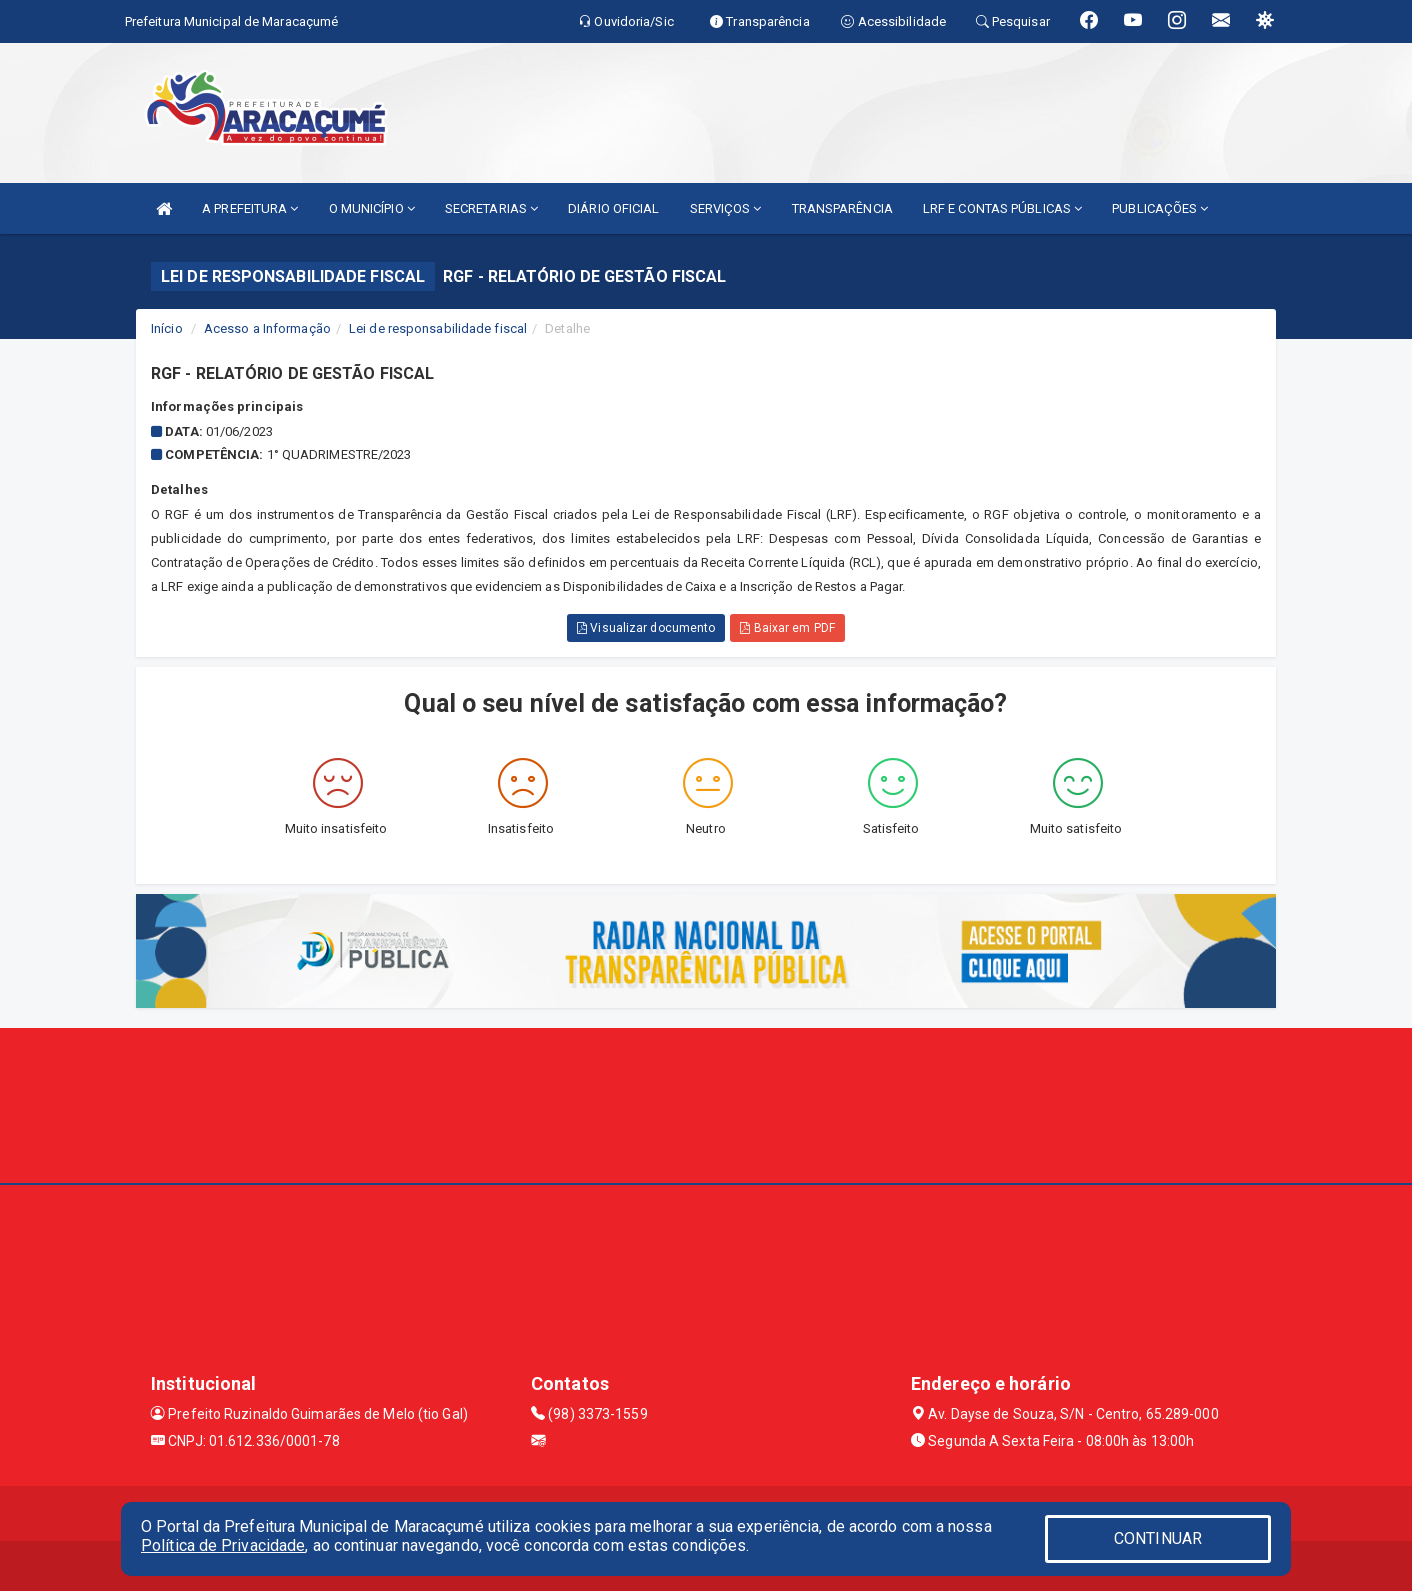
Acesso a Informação (267, 328)
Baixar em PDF (787, 628)
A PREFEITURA (250, 208)
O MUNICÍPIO (372, 208)
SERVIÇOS (726, 208)
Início (167, 328)
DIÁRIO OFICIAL (613, 208)
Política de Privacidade (223, 1545)
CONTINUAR (1158, 1538)
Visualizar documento (646, 628)
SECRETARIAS (491, 208)
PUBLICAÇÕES (1160, 208)
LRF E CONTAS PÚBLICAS (1002, 208)
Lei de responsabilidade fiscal (438, 328)
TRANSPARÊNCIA (842, 208)
